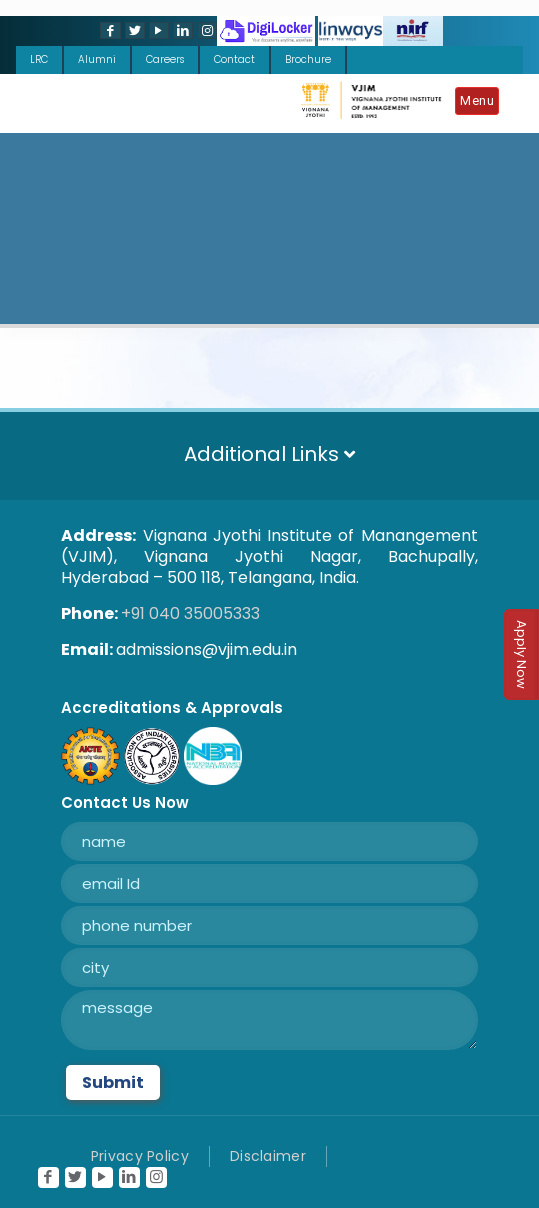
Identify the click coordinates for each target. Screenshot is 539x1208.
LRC (39, 59)
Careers (165, 59)
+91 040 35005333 (190, 613)
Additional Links (269, 454)
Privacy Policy (140, 1156)
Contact (234, 59)
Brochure (308, 59)
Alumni (97, 59)
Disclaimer (268, 1156)
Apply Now (521, 654)
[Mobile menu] (482, 104)
